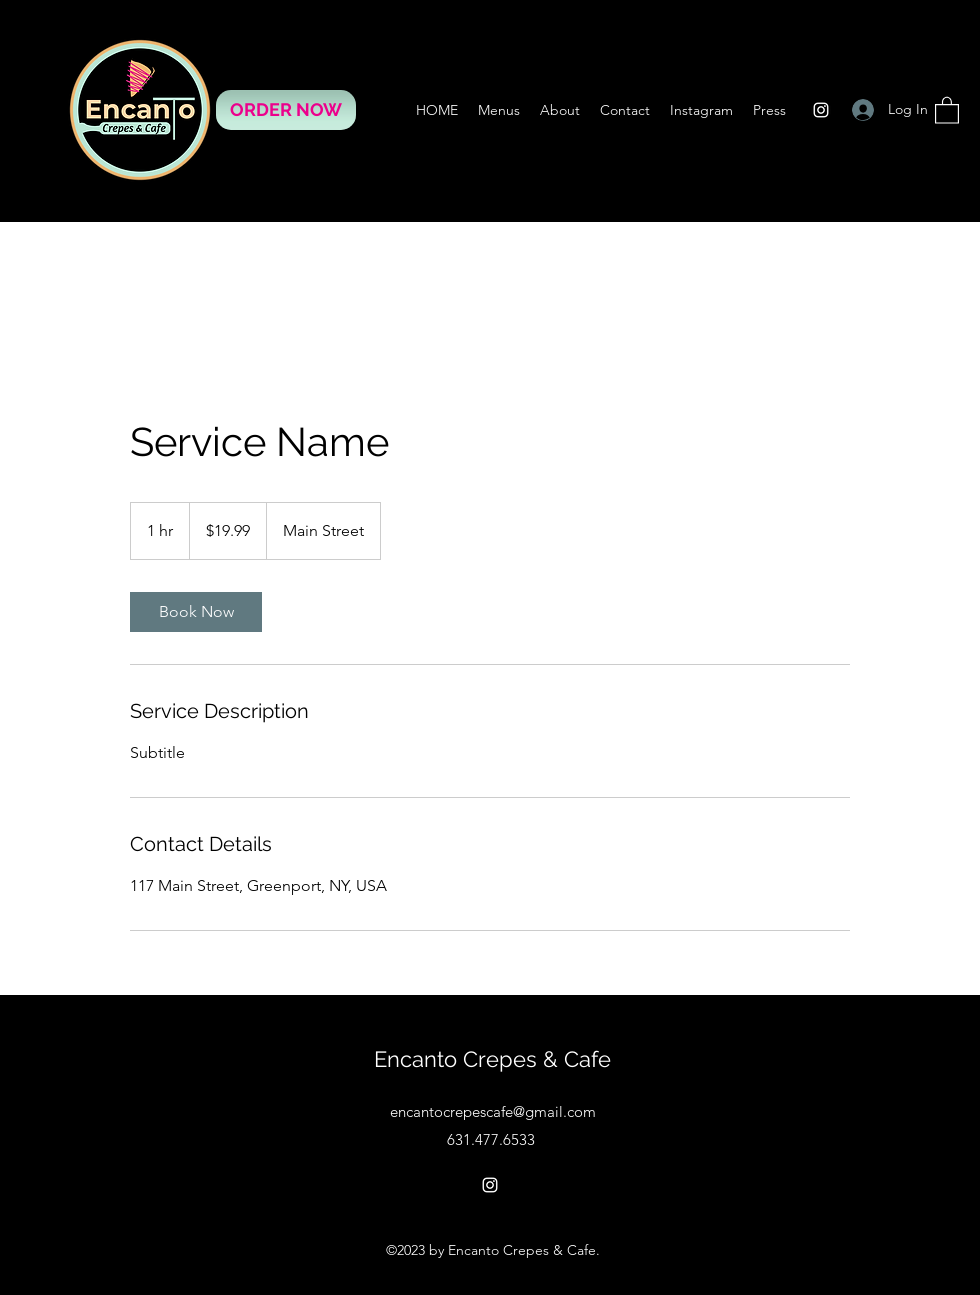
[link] (196, 612)
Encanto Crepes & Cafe (492, 1059)
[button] (947, 109)
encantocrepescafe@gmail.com (493, 1111)
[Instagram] (821, 110)
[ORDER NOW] (286, 110)
